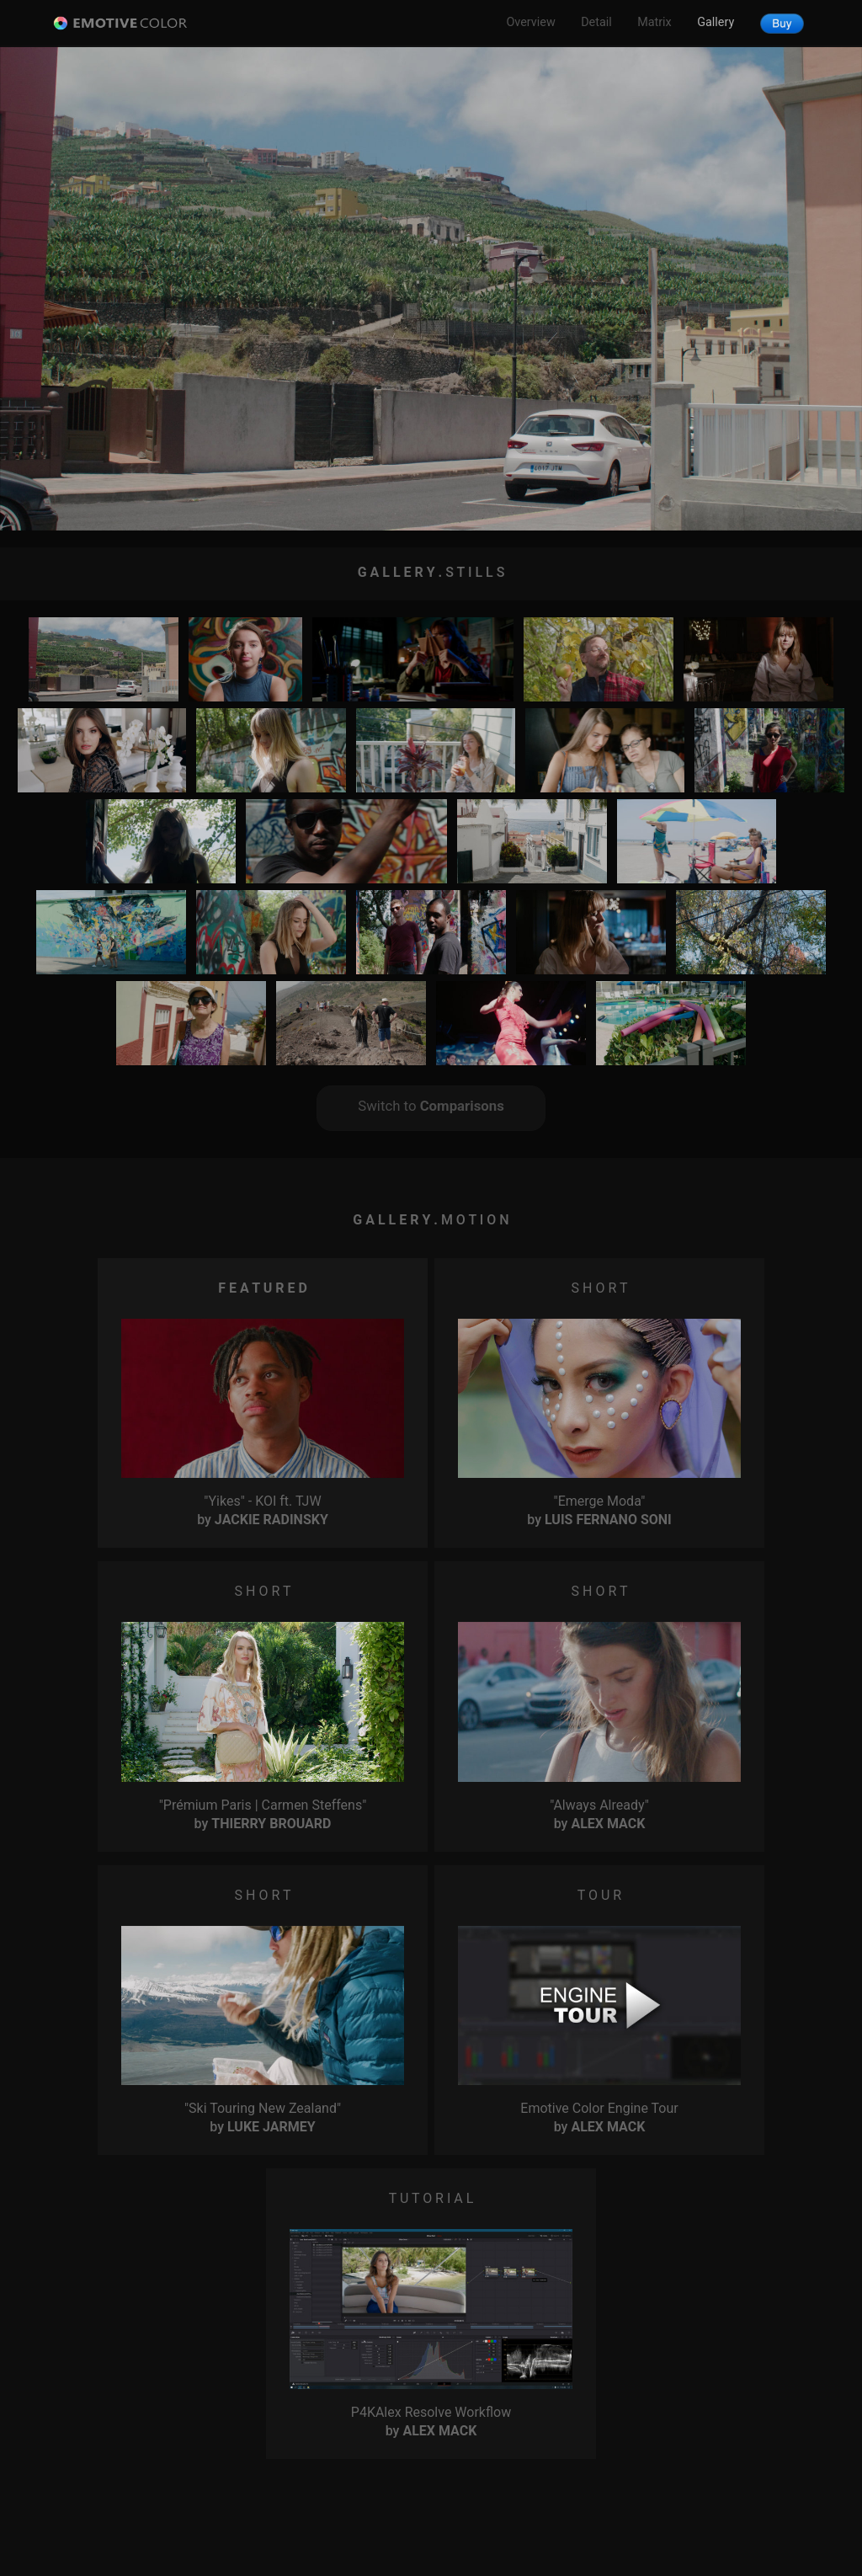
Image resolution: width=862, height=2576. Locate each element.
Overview (530, 22)
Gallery (715, 22)
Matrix (654, 22)
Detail (596, 22)
